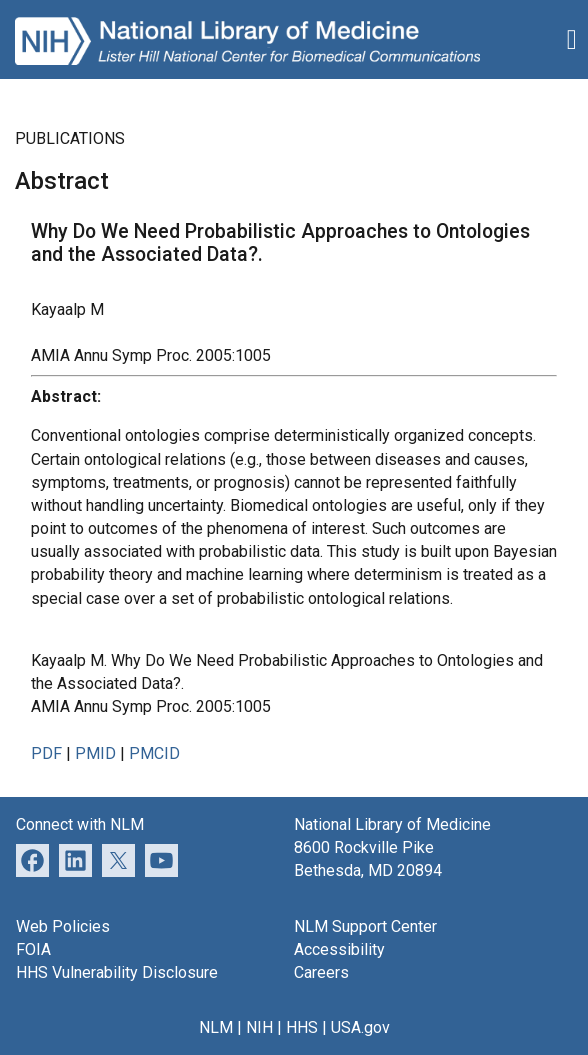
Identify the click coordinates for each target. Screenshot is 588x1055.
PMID (95, 753)
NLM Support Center (365, 926)
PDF (46, 753)
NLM (216, 1027)
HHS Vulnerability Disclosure (117, 972)
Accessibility (339, 949)
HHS (302, 1027)
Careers (321, 972)
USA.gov (360, 1027)
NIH (259, 1027)
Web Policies (63, 926)
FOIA (33, 949)
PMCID (154, 753)
